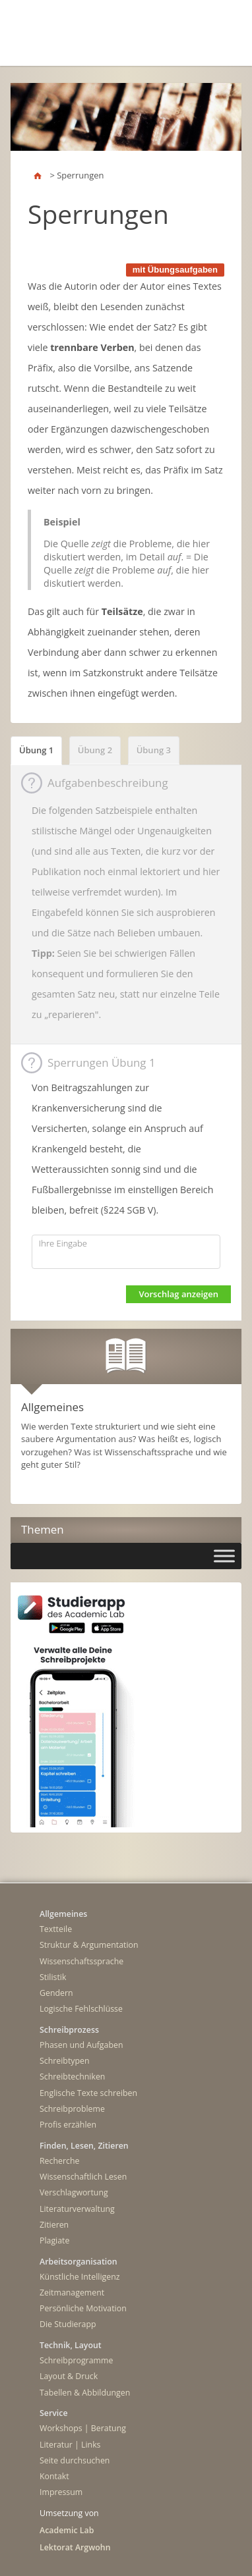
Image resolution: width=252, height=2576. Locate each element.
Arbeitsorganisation (78, 2261)
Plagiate (54, 2240)
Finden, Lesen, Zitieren (84, 2145)
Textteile (56, 1929)
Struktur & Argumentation (89, 1944)
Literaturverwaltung (77, 2208)
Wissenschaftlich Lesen (83, 2176)
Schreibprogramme (76, 2360)
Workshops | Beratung (83, 2428)
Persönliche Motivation (83, 2308)
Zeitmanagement (72, 2292)
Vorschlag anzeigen (178, 1294)
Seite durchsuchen (75, 2460)
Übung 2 (95, 750)
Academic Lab (67, 2530)
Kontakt (54, 2476)
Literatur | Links (70, 2444)
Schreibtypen (65, 2060)
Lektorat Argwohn (75, 2547)
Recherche (59, 2160)
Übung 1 (36, 750)
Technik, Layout (71, 2345)
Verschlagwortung (74, 2192)
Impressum (61, 2492)
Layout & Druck (69, 2376)
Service (54, 2413)
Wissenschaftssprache (81, 1961)
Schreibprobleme (72, 2108)
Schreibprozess (69, 2029)
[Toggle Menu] (224, 1555)
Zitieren (54, 2224)
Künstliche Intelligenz (80, 2276)
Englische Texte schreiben (88, 2093)
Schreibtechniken (72, 2076)
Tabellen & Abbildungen (85, 2392)
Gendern (56, 1993)
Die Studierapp (68, 2324)
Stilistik (53, 1977)
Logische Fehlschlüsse (81, 2008)
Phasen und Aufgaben (81, 2045)
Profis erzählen (68, 2124)
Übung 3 (154, 750)
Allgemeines (63, 1913)
